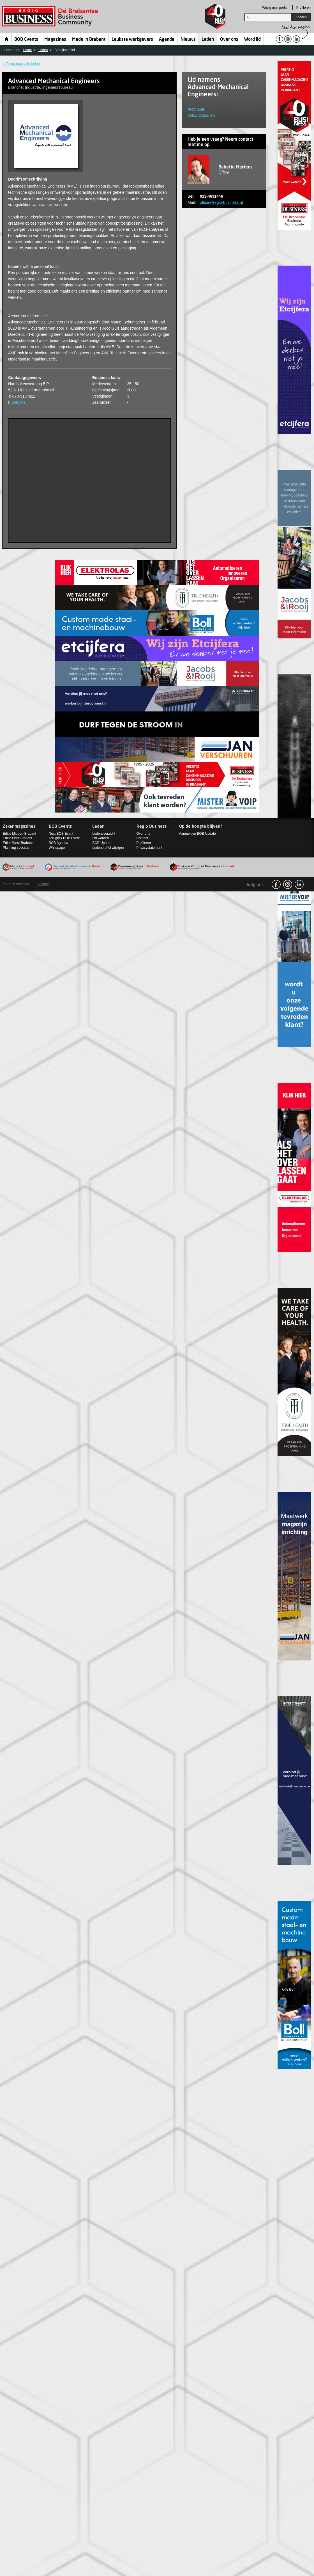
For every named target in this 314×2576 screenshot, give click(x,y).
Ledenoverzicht (103, 834)
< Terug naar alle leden (21, 63)
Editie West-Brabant (18, 843)
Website (18, 402)
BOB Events (26, 39)
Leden (208, 39)
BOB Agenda (58, 843)
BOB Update (101, 843)
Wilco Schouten (201, 115)
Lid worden (100, 838)
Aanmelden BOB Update (197, 834)
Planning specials (16, 848)
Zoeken (301, 17)
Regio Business (50, 16)
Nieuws (188, 39)
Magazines (55, 39)
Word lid (252, 39)
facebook (276, 884)
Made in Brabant (88, 39)
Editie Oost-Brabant (17, 838)
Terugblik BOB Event (64, 838)
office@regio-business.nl (221, 202)
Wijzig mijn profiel (275, 8)
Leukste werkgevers (132, 39)
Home (6, 39)
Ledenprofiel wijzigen (108, 848)
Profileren (303, 8)
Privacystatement (149, 848)
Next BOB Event (61, 834)
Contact (142, 838)
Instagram (287, 884)
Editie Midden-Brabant (19, 834)
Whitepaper (57, 848)
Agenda (166, 39)
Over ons (229, 39)
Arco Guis (196, 109)
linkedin (299, 884)
